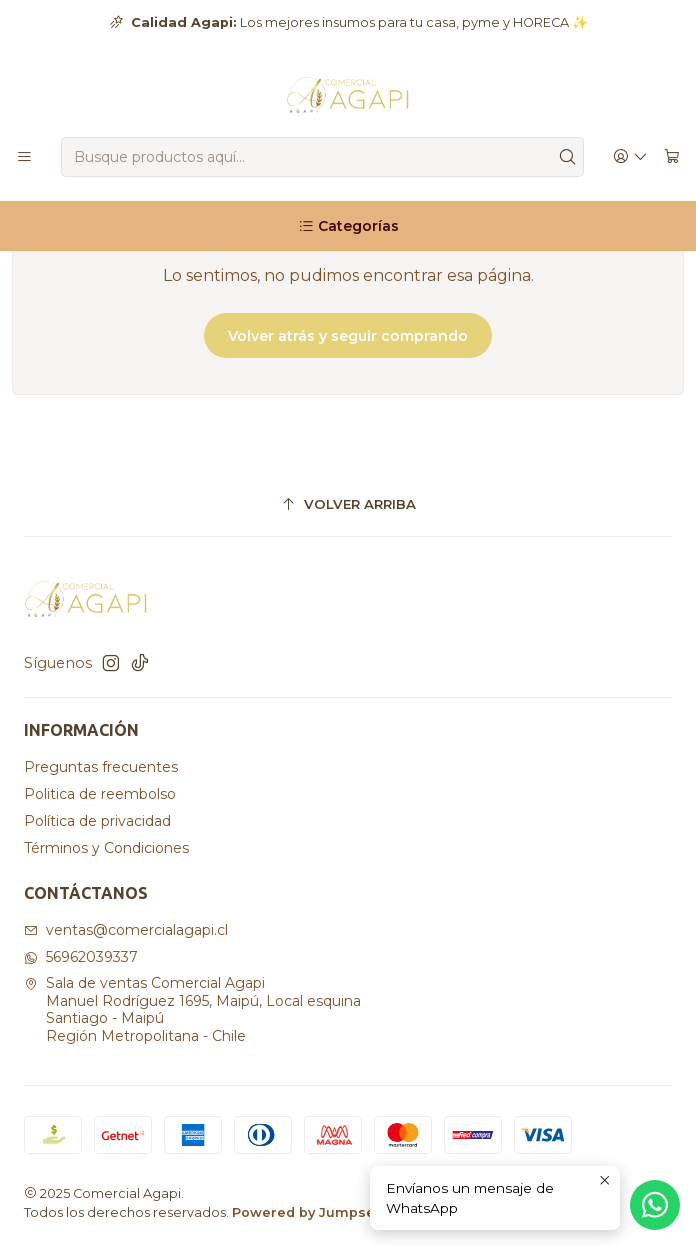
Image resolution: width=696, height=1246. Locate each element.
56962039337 (81, 957)
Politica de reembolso (100, 794)
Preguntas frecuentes (101, 767)
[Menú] (24, 157)
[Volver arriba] (348, 504)
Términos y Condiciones (106, 848)
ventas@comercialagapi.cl (126, 930)
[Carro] (672, 157)
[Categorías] (348, 226)
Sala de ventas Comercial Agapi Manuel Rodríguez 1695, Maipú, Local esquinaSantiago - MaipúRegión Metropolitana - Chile (192, 1009)
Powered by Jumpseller (315, 1212)
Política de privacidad (97, 821)
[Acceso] (630, 157)
